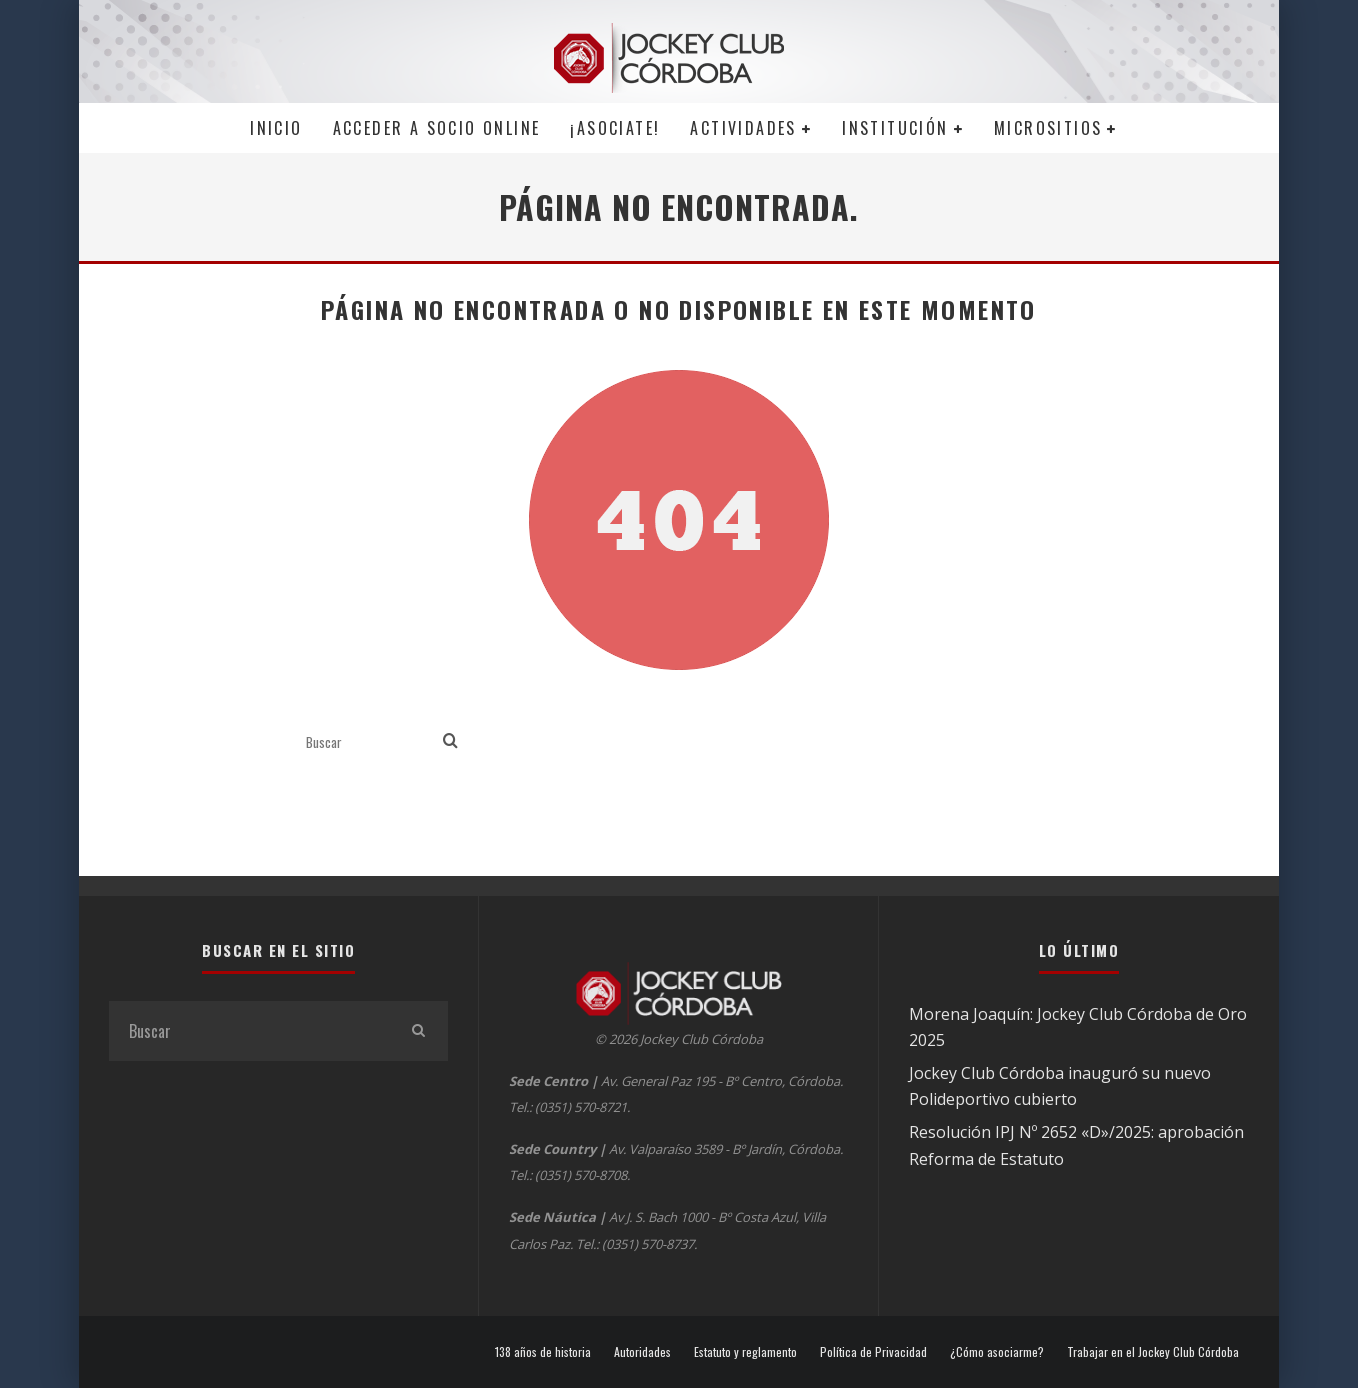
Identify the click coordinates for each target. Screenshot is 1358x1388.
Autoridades (642, 1352)
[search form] (370, 741)
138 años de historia (543, 1352)
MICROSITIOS (1048, 128)
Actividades (743, 128)
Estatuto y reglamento (745, 1352)
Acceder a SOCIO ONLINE (437, 128)
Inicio (276, 128)
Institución (895, 128)
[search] (450, 741)
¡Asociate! (615, 128)
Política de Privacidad (873, 1352)
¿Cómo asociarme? (997, 1352)
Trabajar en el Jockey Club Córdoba (1153, 1352)
